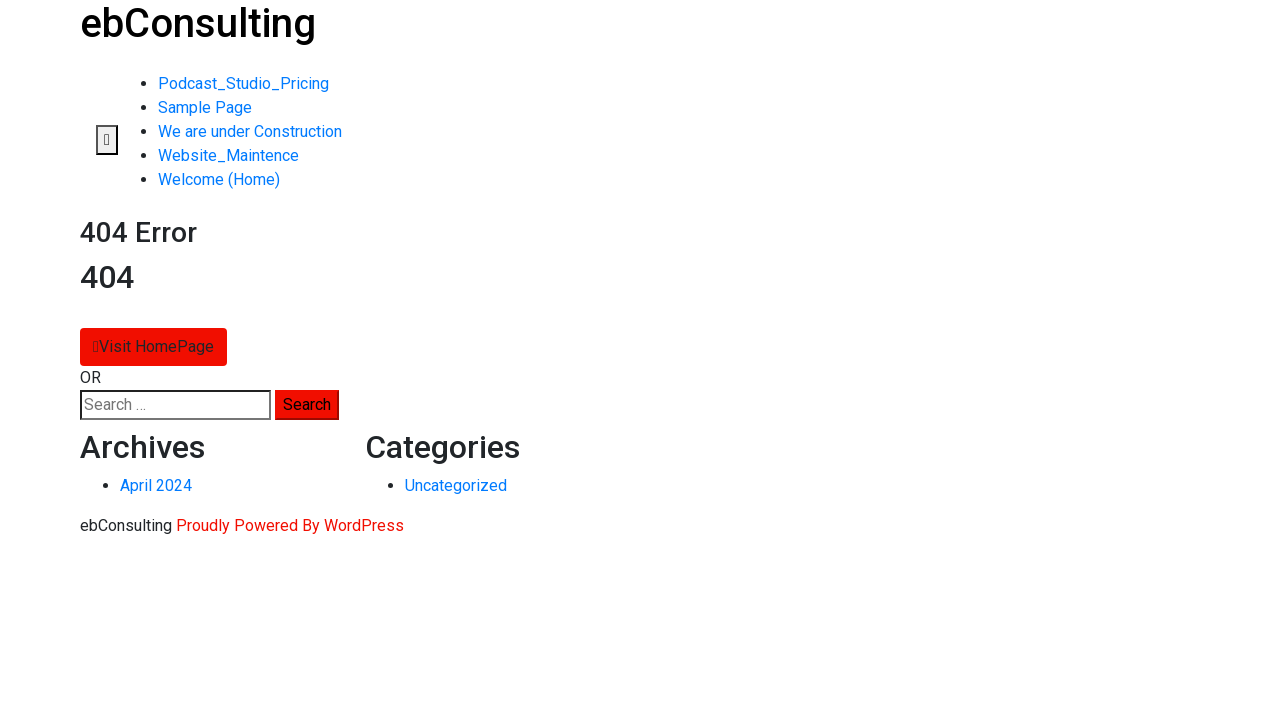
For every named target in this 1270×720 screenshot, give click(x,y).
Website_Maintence (228, 155)
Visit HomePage (153, 346)
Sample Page (205, 107)
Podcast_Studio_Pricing (243, 83)
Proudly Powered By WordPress (290, 525)
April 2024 (156, 485)
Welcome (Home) (219, 179)
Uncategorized (456, 485)
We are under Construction (250, 131)
